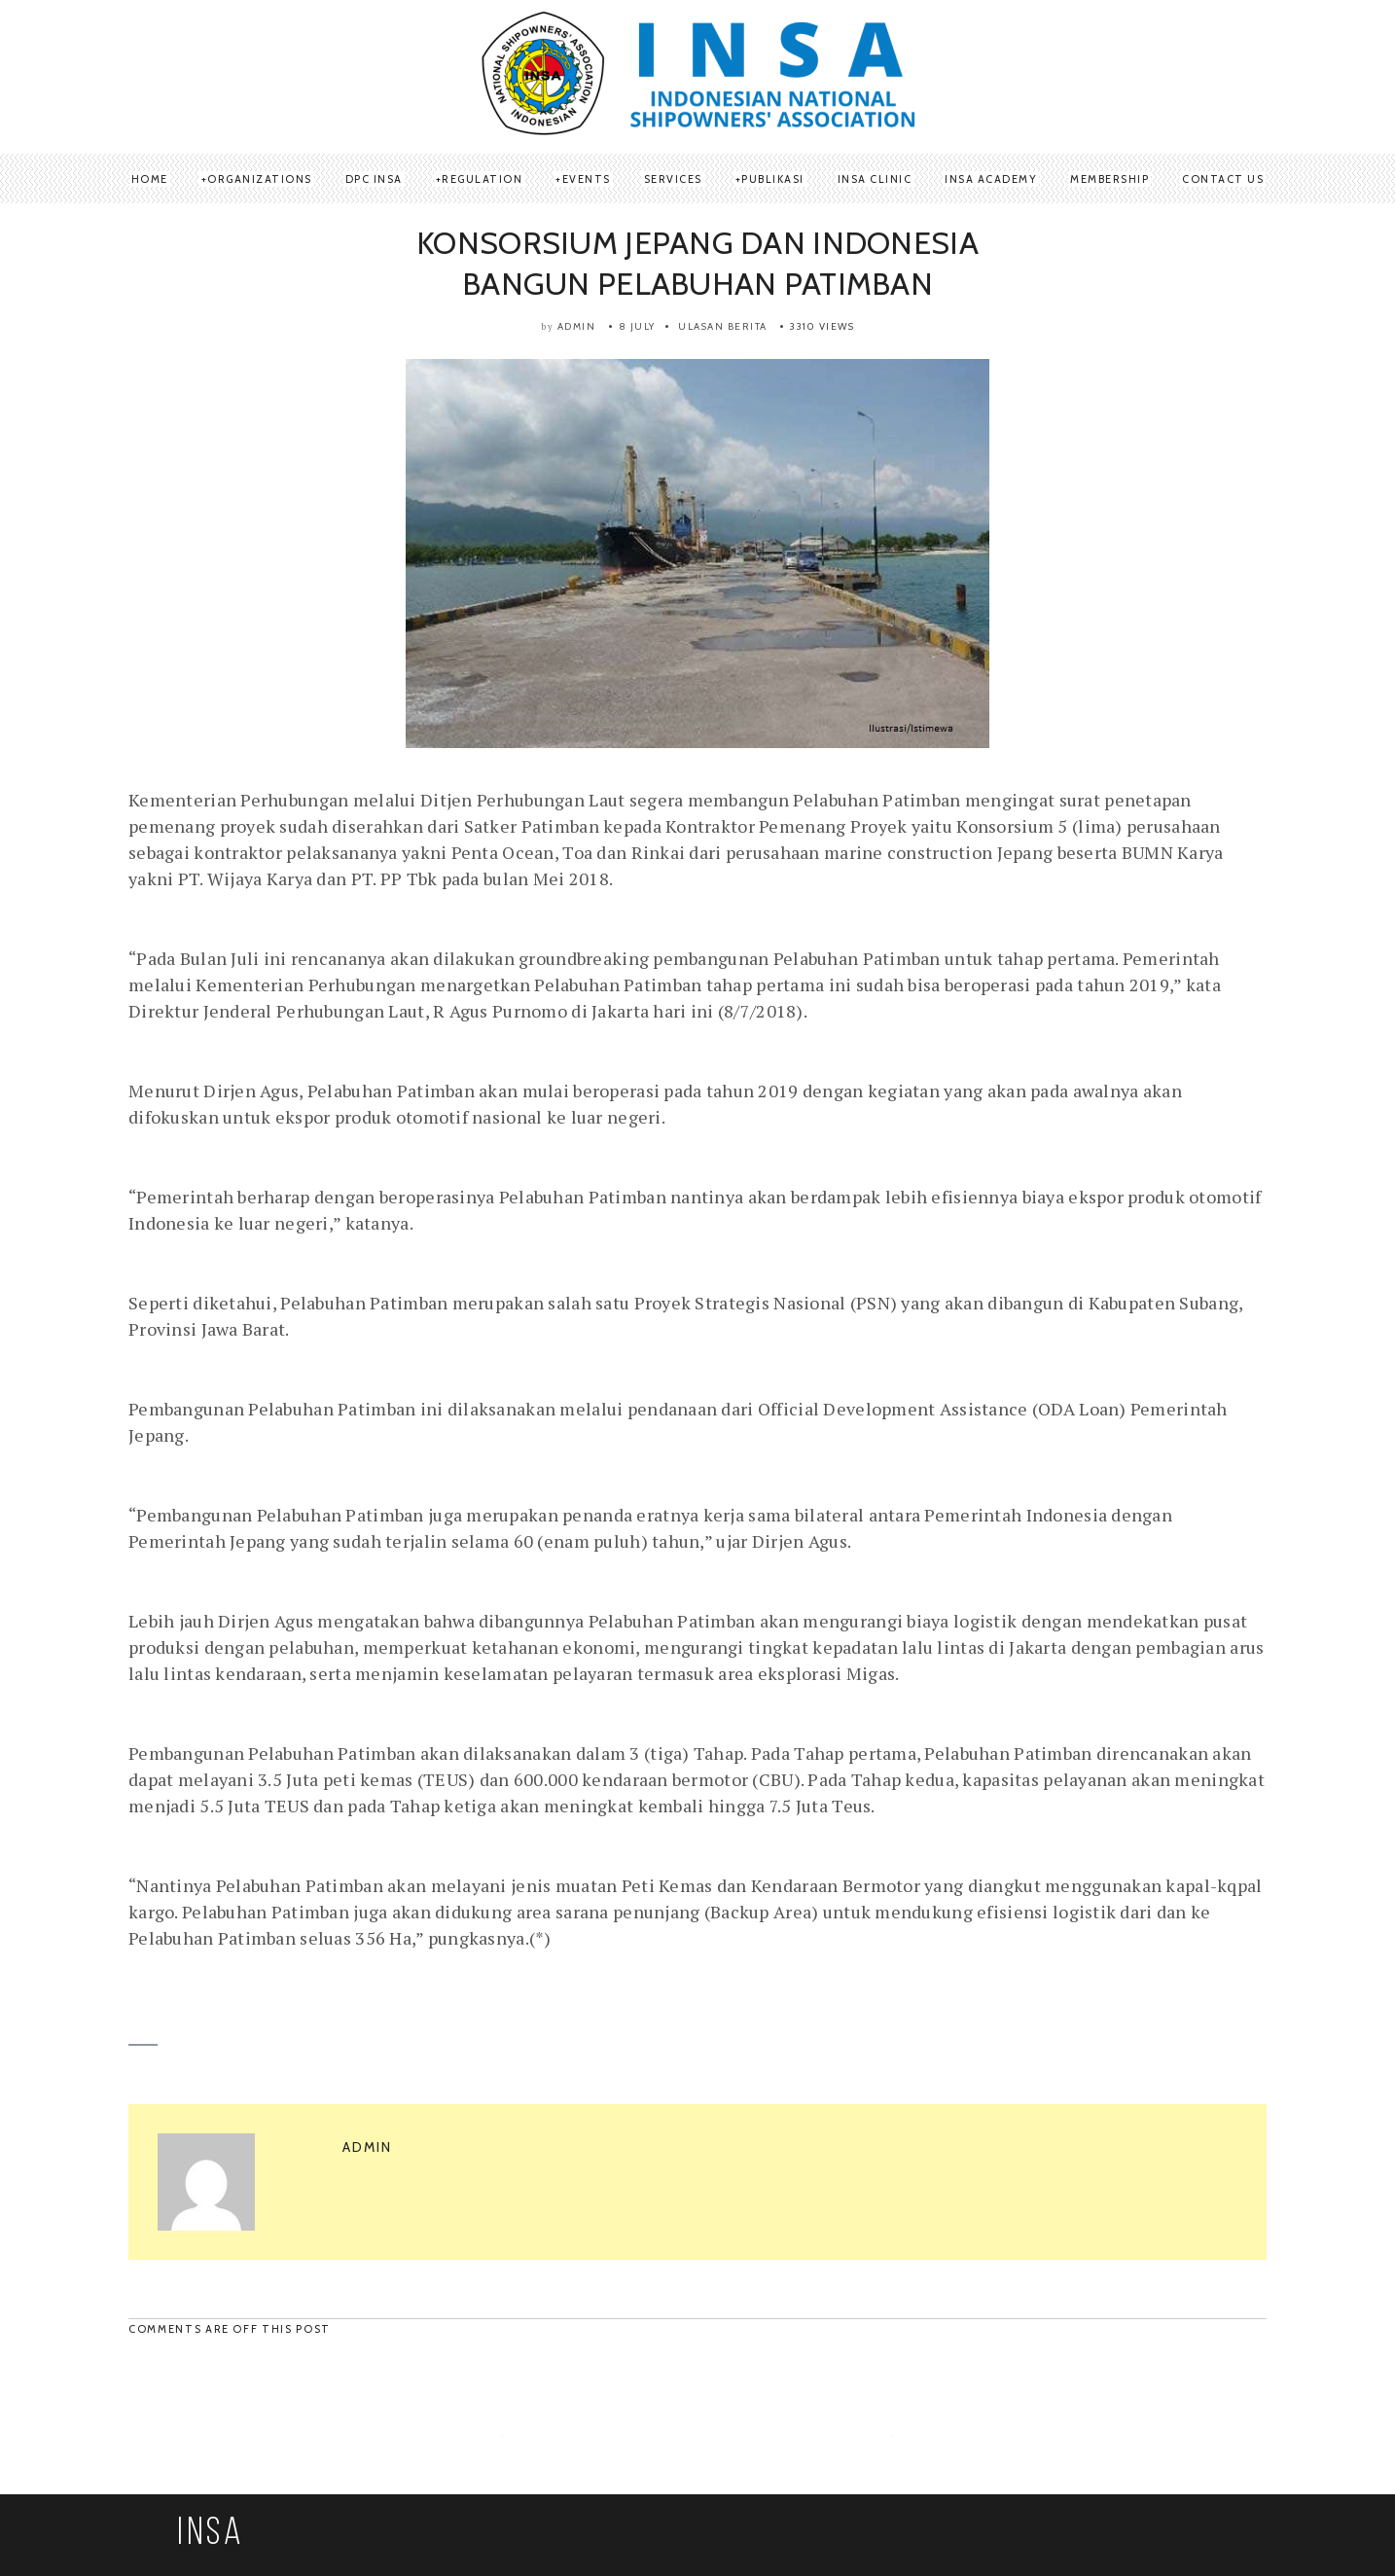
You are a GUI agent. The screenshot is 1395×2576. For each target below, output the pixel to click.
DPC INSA (374, 179)
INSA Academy (991, 179)
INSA (211, 2534)
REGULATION (482, 179)
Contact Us (1223, 179)
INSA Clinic (875, 179)
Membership (1109, 179)
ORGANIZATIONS (259, 179)
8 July (637, 326)
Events (586, 179)
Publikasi (773, 179)
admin (576, 326)
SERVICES (673, 179)
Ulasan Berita (723, 326)
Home (149, 179)
